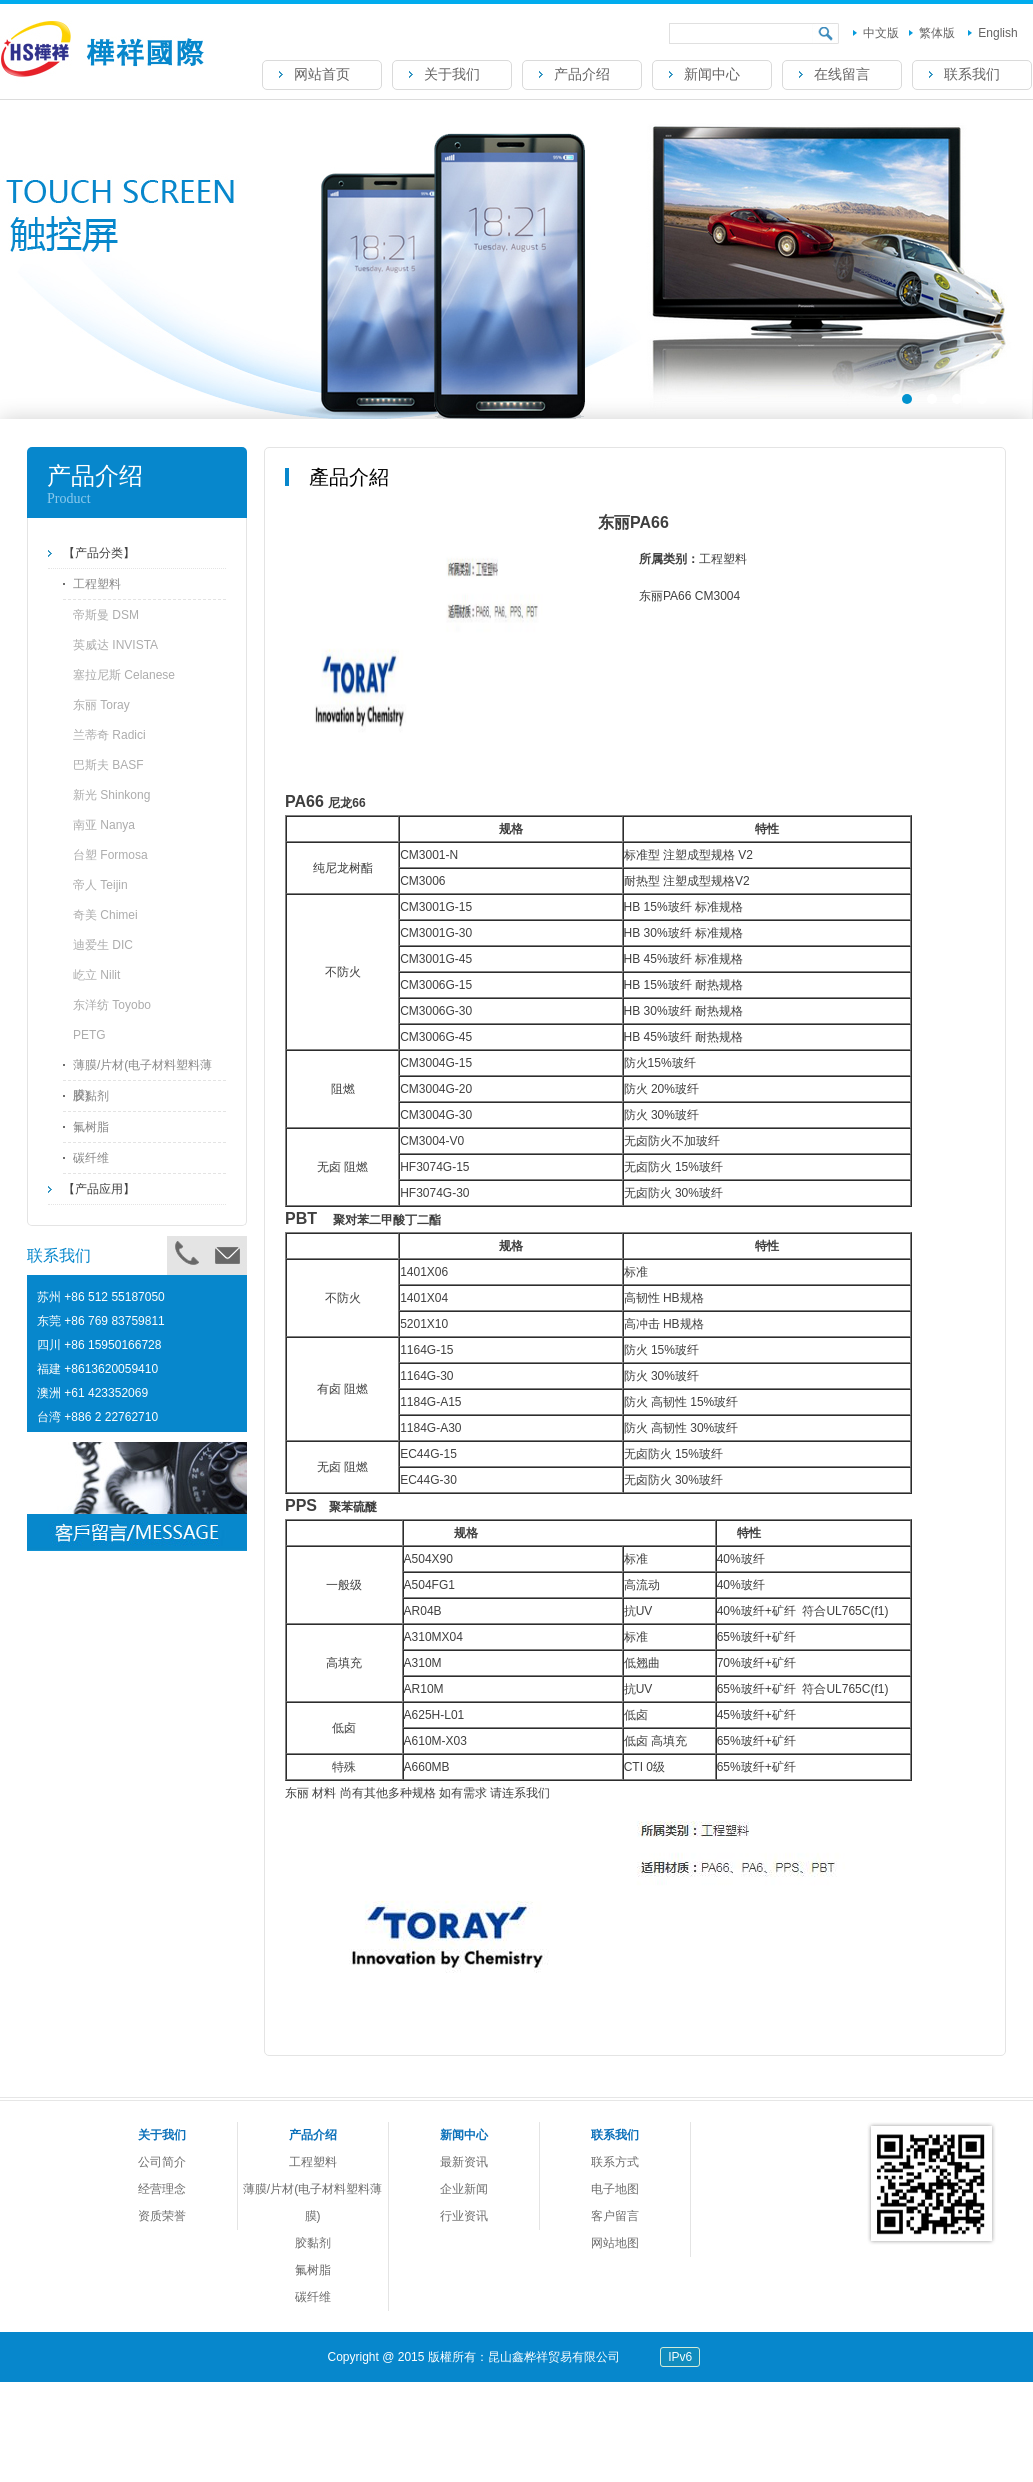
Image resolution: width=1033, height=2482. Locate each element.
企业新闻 (464, 2189)
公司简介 (162, 2162)
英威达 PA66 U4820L (475, 2457)
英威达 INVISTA (115, 645)
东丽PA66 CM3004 (762, 2457)
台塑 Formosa (110, 855)
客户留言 (615, 2216)
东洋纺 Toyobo (112, 1005)
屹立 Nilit (96, 975)
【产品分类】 (99, 553)
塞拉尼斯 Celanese (124, 675)
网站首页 (322, 74)
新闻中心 (712, 74)
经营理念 (162, 2189)
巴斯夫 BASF (108, 765)
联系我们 (972, 74)
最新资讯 (464, 2162)
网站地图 (615, 2243)
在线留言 (842, 74)
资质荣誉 (162, 2216)
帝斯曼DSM (376, 2457)
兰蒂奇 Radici (109, 735)
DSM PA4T (305, 2457)
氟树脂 (91, 1127)
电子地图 (615, 2189)
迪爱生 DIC (103, 945)
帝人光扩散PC (664, 2457)
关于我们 (452, 74)
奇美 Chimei (105, 915)
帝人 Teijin (100, 885)
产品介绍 (582, 74)
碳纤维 (91, 1158)
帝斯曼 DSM (106, 615)
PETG (89, 1035)
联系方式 (615, 2162)
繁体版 (937, 33)
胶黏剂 (91, 1096)
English (997, 33)
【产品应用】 (99, 1189)
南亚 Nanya (104, 825)
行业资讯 (464, 2216)
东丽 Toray (101, 705)
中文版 (881, 33)
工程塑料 (97, 584)
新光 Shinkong (111, 795)
